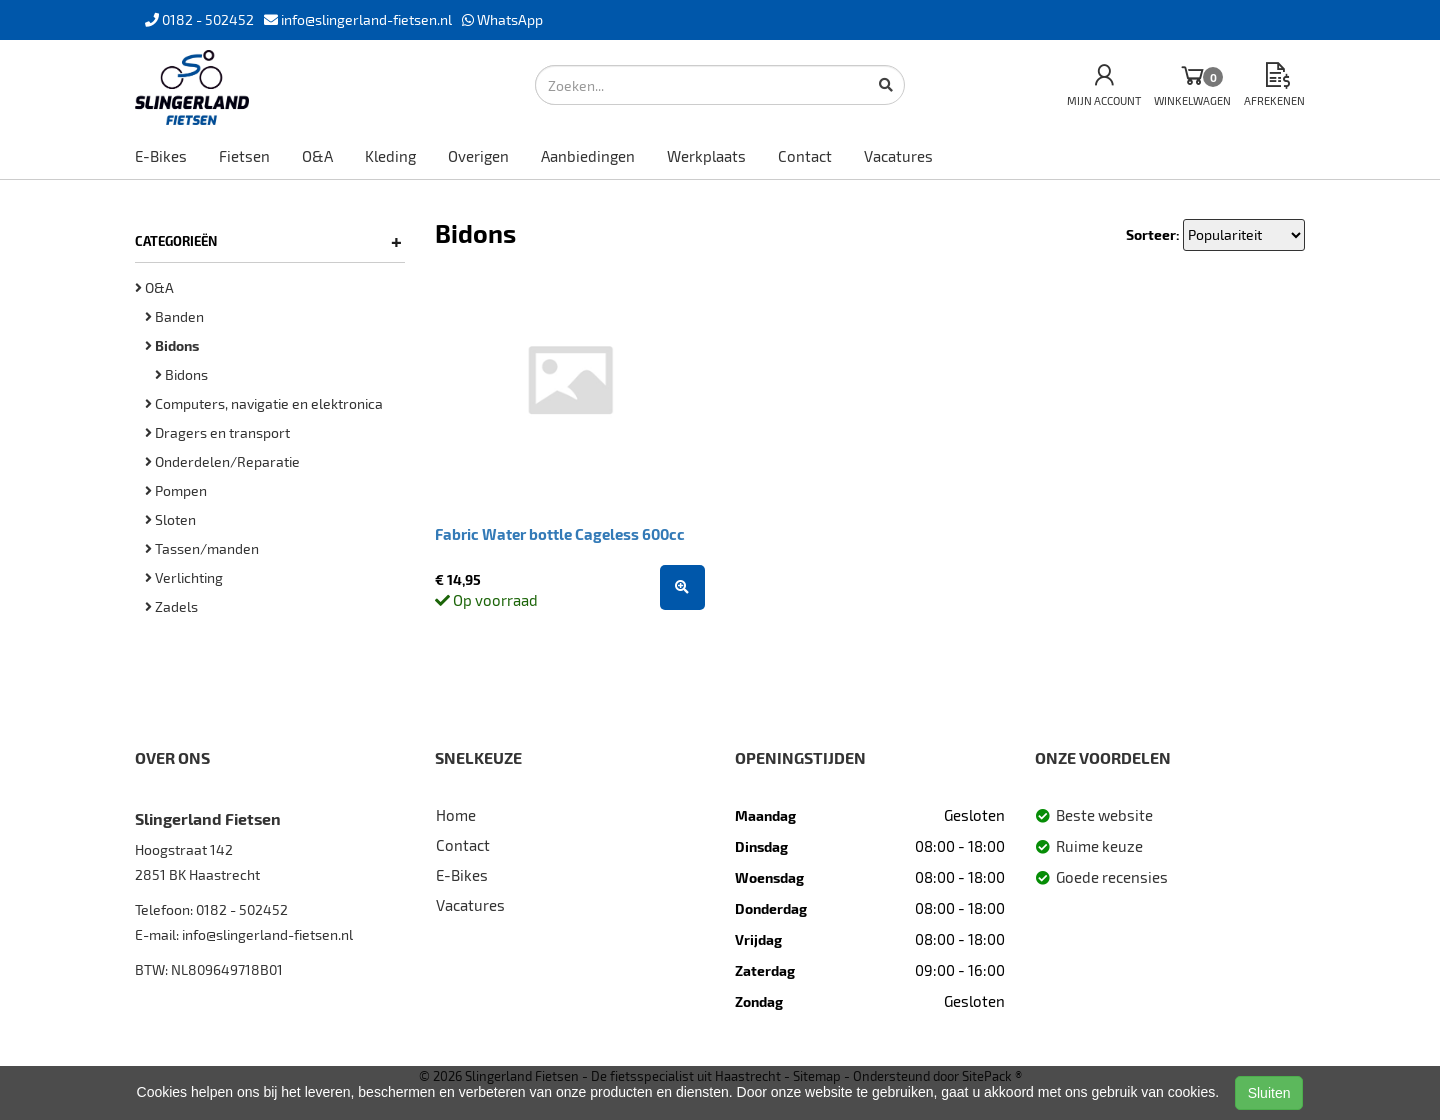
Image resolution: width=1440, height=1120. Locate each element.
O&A (317, 156)
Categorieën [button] (268, 241)
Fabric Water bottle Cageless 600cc (560, 534)
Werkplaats (706, 156)
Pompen (176, 490)
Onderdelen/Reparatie (222, 461)
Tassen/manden (202, 548)
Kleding (390, 156)
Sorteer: (1153, 234)
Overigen (478, 156)
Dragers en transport (217, 432)
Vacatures (898, 156)
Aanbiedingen (588, 156)
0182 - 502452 (242, 909)
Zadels (171, 606)
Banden (174, 316)
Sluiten (1269, 1093)
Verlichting (184, 577)
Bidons (181, 374)
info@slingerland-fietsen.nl (267, 934)
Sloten (170, 519)
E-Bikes (161, 156)
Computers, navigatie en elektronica (264, 403)
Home (456, 815)
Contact (805, 156)
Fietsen (244, 156)
